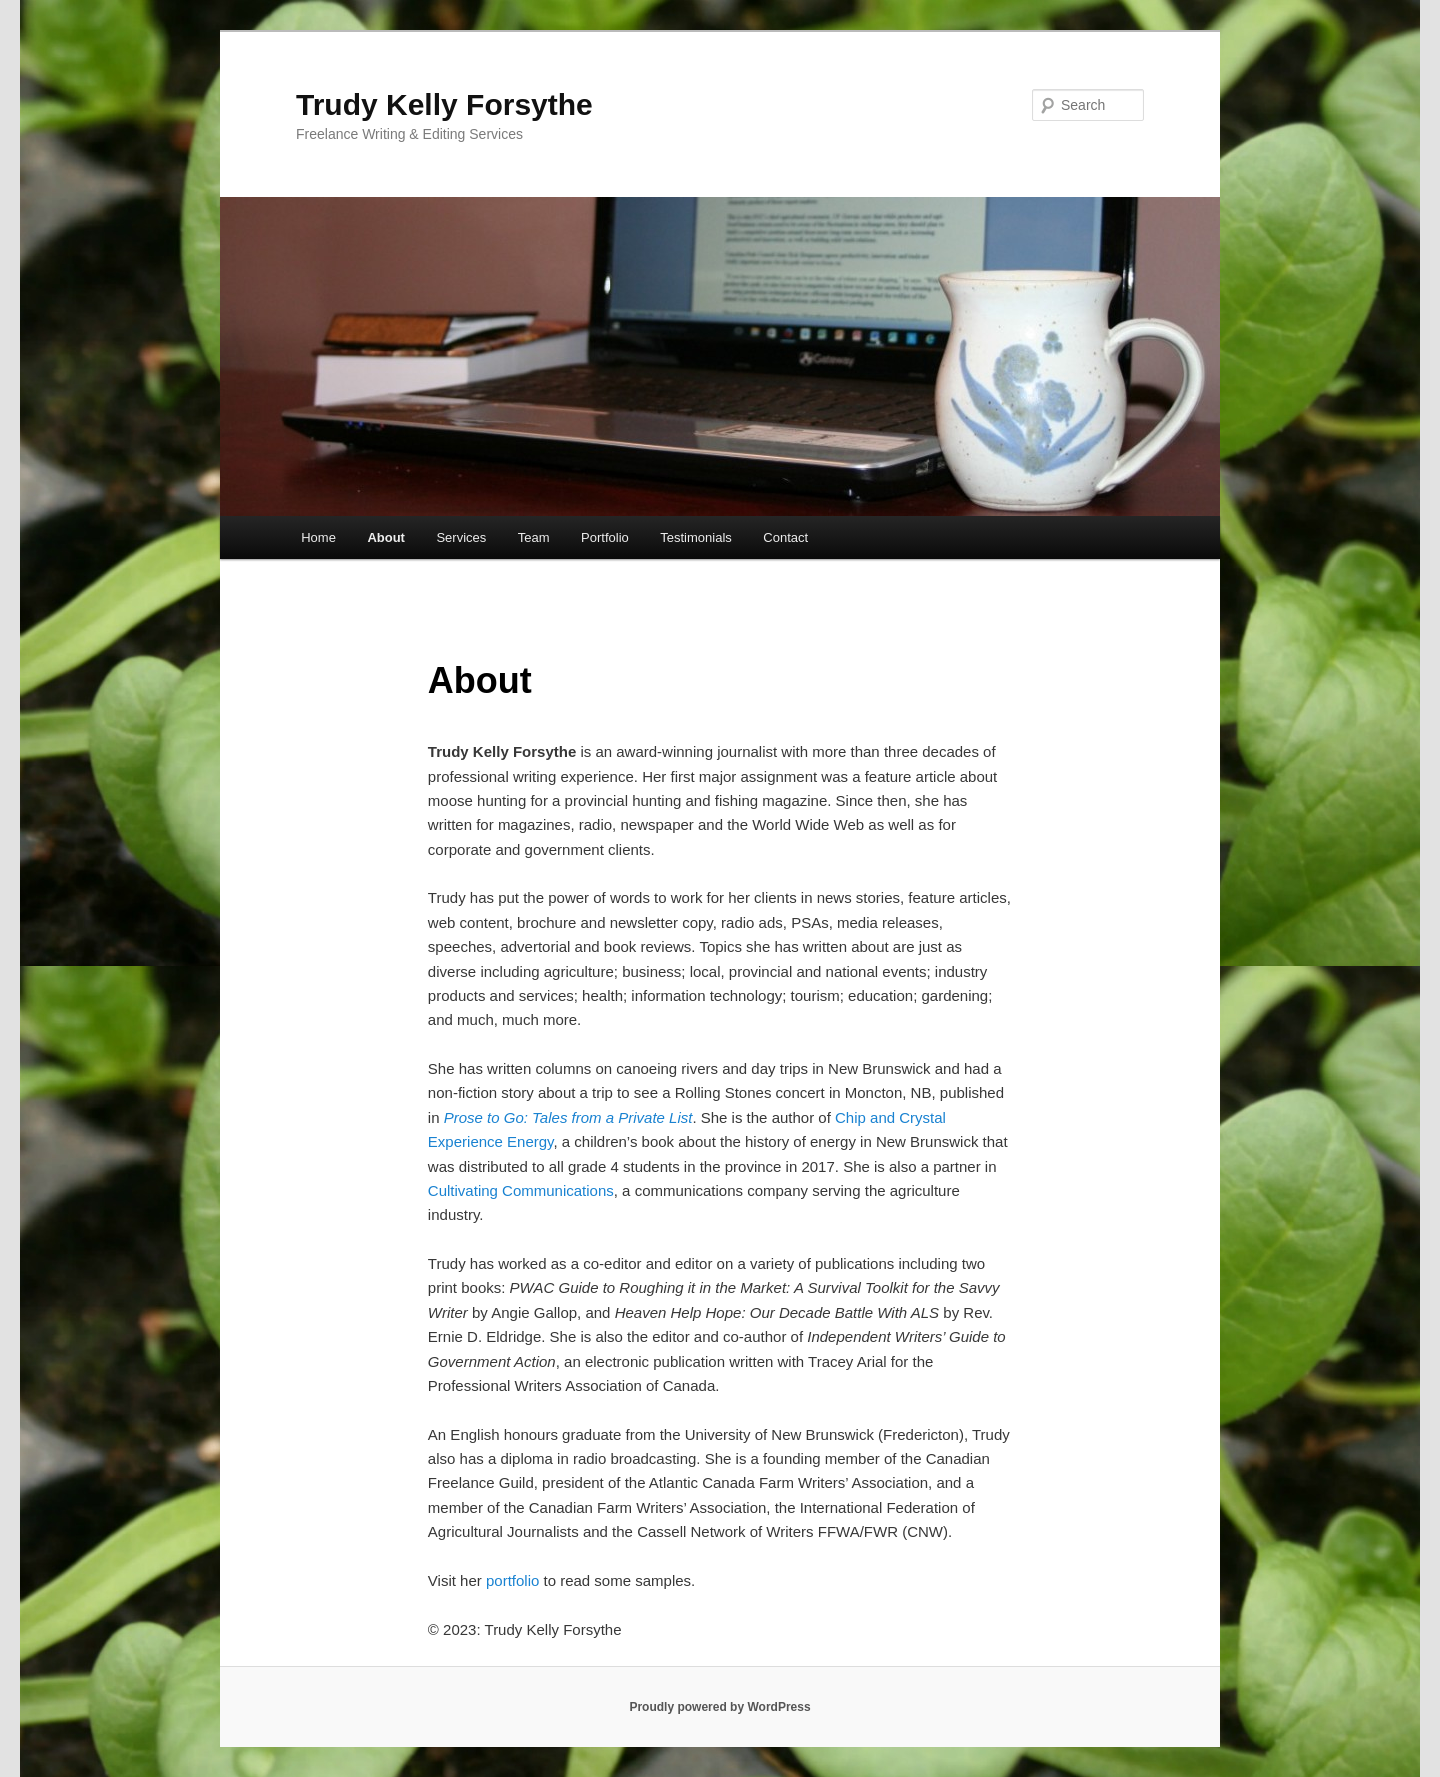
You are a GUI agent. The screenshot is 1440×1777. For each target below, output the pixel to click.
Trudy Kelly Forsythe (444, 104)
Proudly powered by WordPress (719, 1707)
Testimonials (696, 537)
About (386, 537)
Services (461, 537)
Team (534, 537)
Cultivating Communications (521, 1190)
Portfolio (605, 537)
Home (318, 537)
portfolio (512, 1580)
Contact (785, 537)
